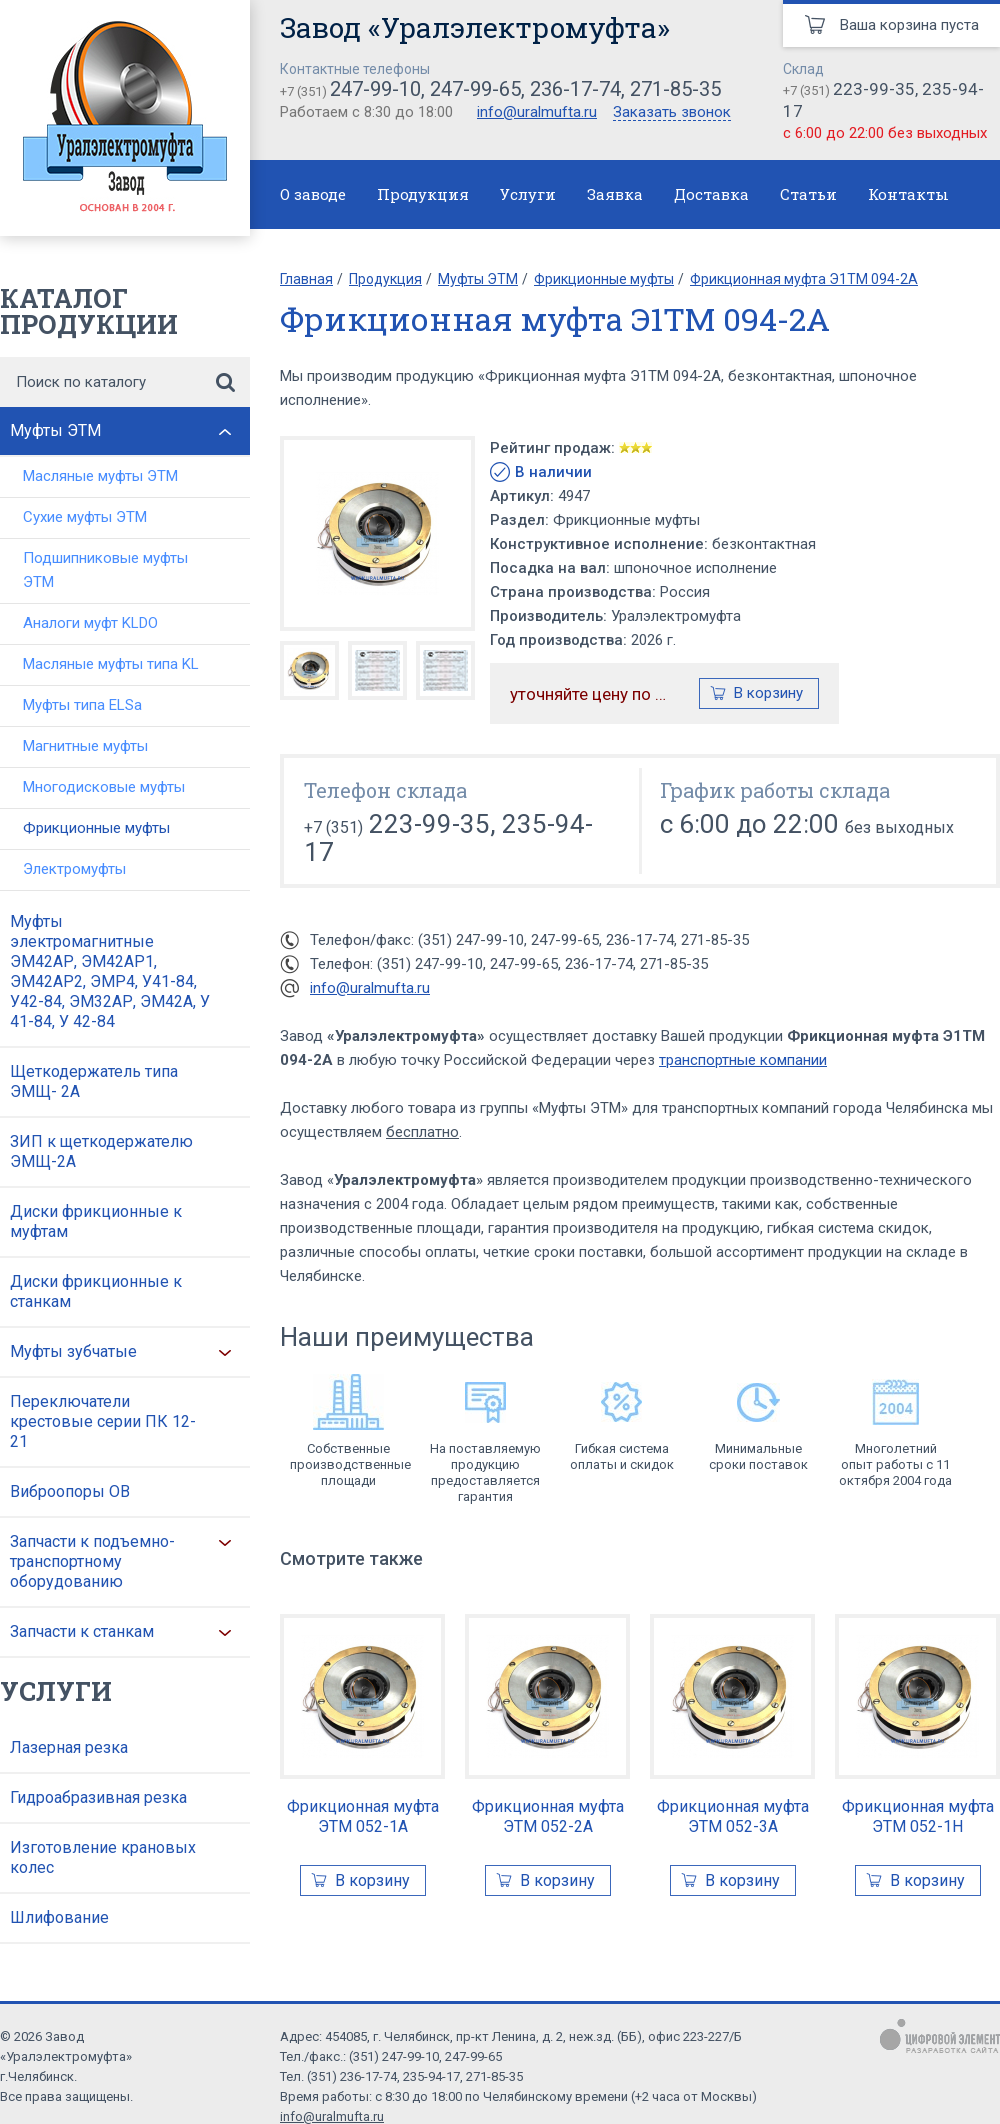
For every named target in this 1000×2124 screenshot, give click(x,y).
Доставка (711, 194)
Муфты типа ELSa (82, 705)
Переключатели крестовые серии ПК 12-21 (103, 1421)
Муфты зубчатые (73, 1351)
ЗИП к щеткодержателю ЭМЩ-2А (101, 1151)
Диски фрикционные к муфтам (96, 1221)
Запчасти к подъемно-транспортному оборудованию (92, 1561)
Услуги (528, 194)
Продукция (423, 194)
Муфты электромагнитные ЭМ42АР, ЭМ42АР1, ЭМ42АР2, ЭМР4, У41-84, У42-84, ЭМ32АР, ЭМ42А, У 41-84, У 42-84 (110, 971)
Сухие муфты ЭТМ (85, 517)
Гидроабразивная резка (98, 1797)
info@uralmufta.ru (537, 112)
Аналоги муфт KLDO (90, 623)
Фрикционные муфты (96, 828)
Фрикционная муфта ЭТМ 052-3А (733, 1816)
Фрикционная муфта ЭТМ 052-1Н (918, 1816)
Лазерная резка (69, 1747)
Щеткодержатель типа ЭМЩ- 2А (94, 1081)
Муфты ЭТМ (55, 430)
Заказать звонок (672, 113)
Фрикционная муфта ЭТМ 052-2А (548, 1816)
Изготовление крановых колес (103, 1857)
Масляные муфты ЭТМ (100, 476)
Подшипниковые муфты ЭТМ (105, 570)
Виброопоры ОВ (70, 1491)
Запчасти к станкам (82, 1631)
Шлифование (59, 1917)
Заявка (615, 194)
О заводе (313, 194)
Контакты (908, 194)
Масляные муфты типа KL (111, 664)
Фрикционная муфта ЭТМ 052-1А (363, 1816)
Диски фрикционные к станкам (96, 1291)
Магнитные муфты (85, 746)
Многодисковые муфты (104, 787)
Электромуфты (74, 869)
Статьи (808, 194)
